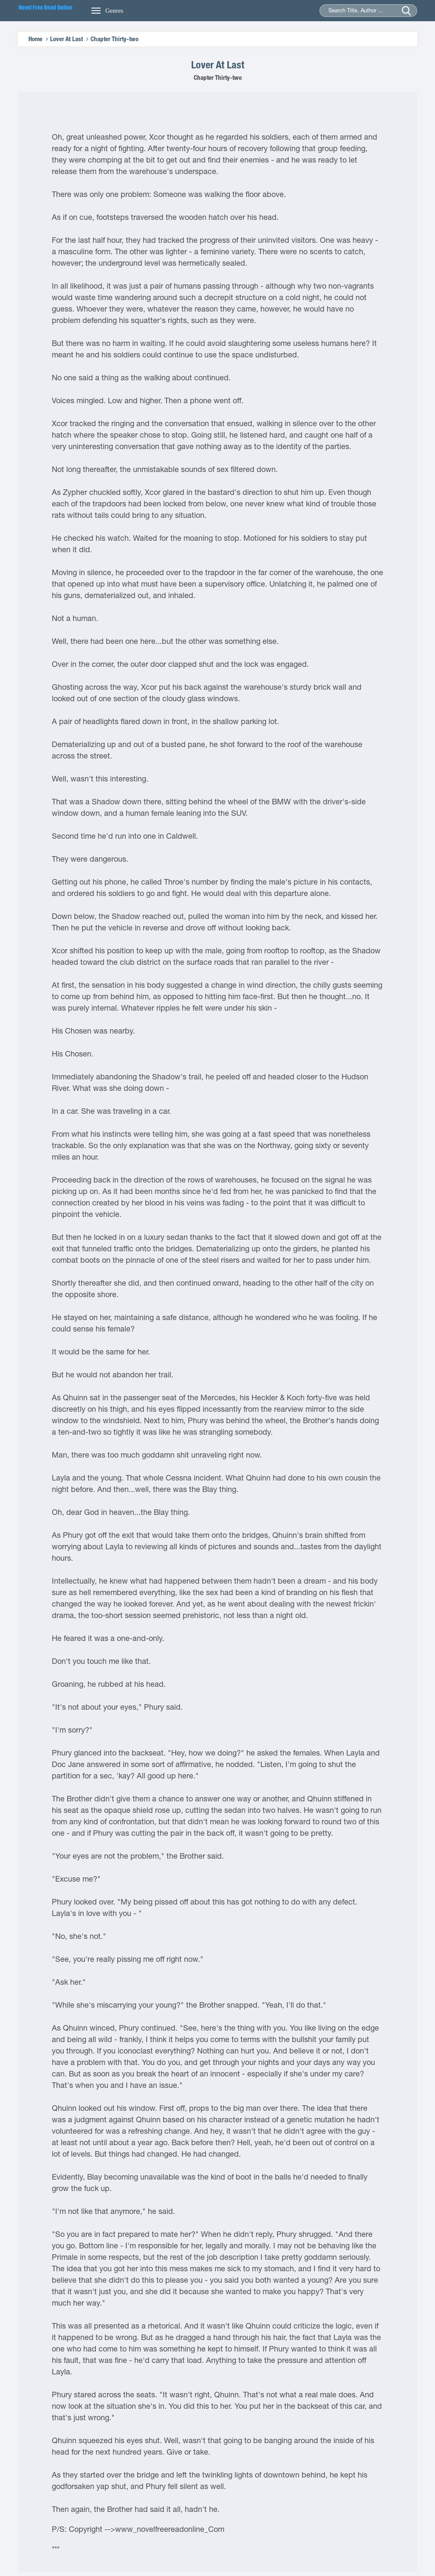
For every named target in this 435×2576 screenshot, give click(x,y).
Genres (114, 10)
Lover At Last (66, 38)
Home (35, 38)
